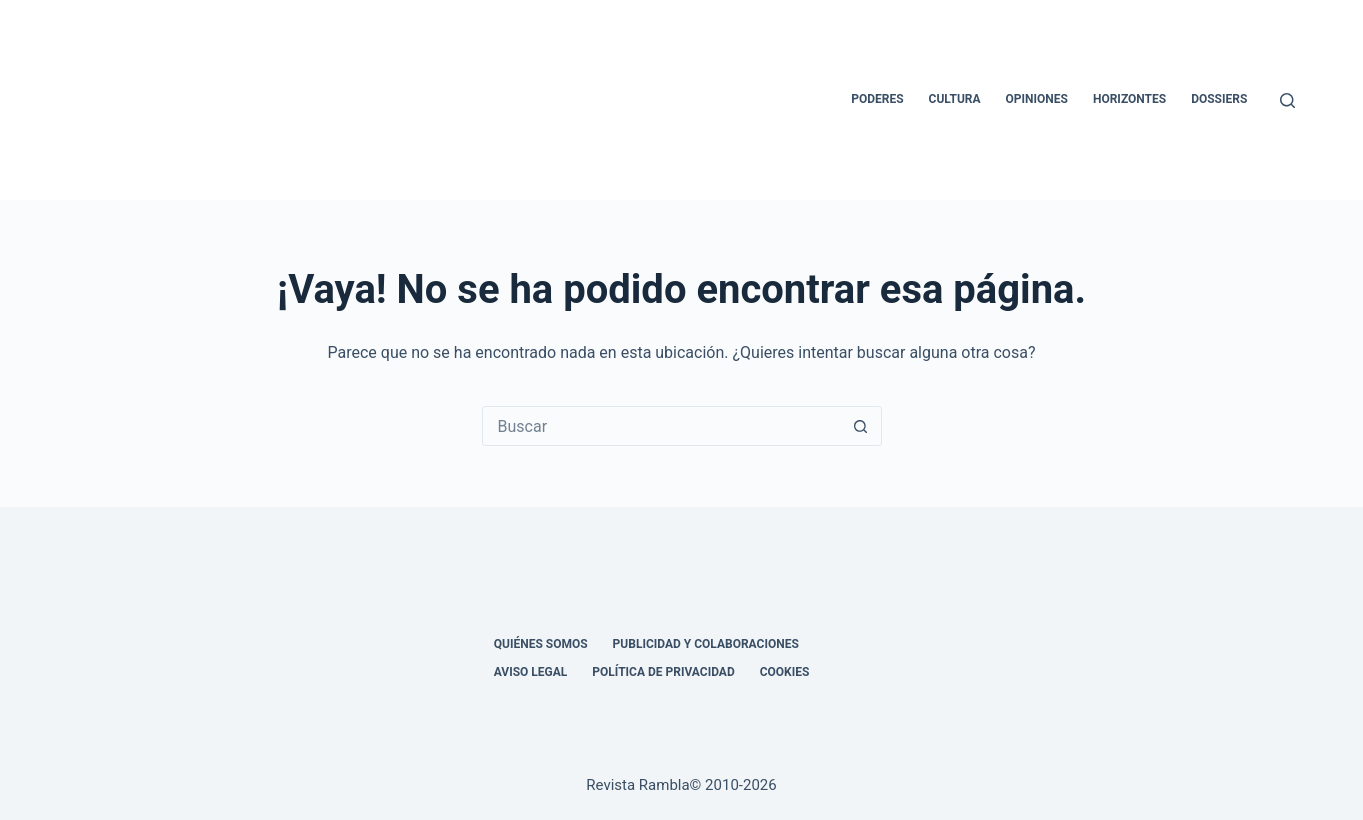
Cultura (955, 99)
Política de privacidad (663, 672)
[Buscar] (1287, 100)
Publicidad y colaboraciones (706, 644)
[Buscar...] (662, 426)
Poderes (877, 99)
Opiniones (1037, 99)
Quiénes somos (541, 644)
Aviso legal (531, 672)
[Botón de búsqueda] (861, 426)
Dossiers (1219, 99)
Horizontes (1129, 99)
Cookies (785, 672)
